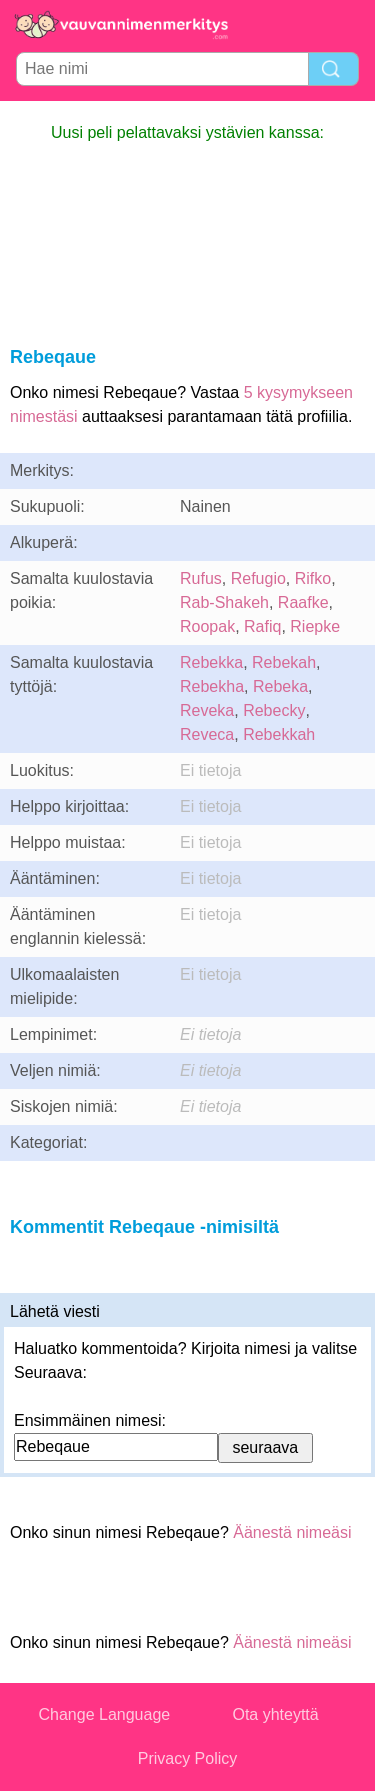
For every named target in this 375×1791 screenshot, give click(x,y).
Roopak (207, 626)
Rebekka (211, 662)
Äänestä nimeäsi (292, 1532)
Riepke (315, 626)
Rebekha (212, 686)
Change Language (105, 1714)
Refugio (258, 578)
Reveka (207, 710)
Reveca (207, 734)
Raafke (303, 602)
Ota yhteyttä (275, 1714)
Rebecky (274, 710)
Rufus (201, 578)
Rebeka (280, 686)
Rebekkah (279, 734)
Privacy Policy (188, 1758)
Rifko (313, 578)
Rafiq (262, 626)
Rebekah (284, 662)
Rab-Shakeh (224, 602)
